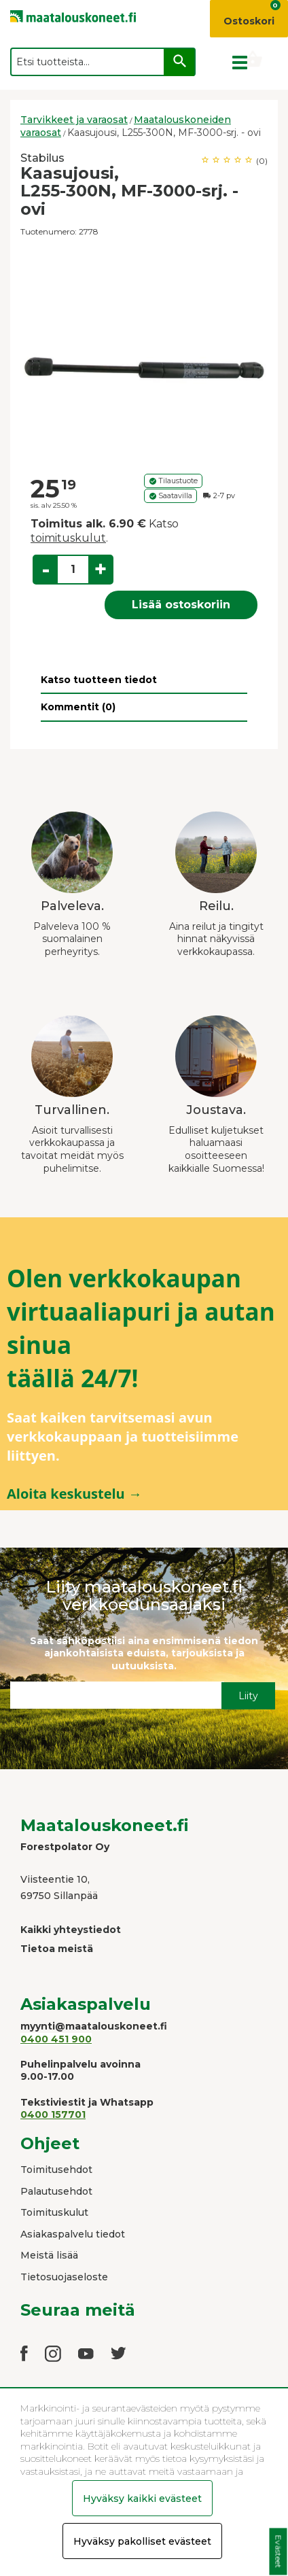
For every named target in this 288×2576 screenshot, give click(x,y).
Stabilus (42, 158)
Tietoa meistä (56, 1949)
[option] (144, 357)
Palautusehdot (56, 2191)
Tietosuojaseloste (64, 2277)
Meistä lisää (49, 2255)
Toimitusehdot (56, 2169)
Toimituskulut (54, 2212)
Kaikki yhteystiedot (70, 1930)
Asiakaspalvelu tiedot (72, 2234)
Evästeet (278, 2552)
